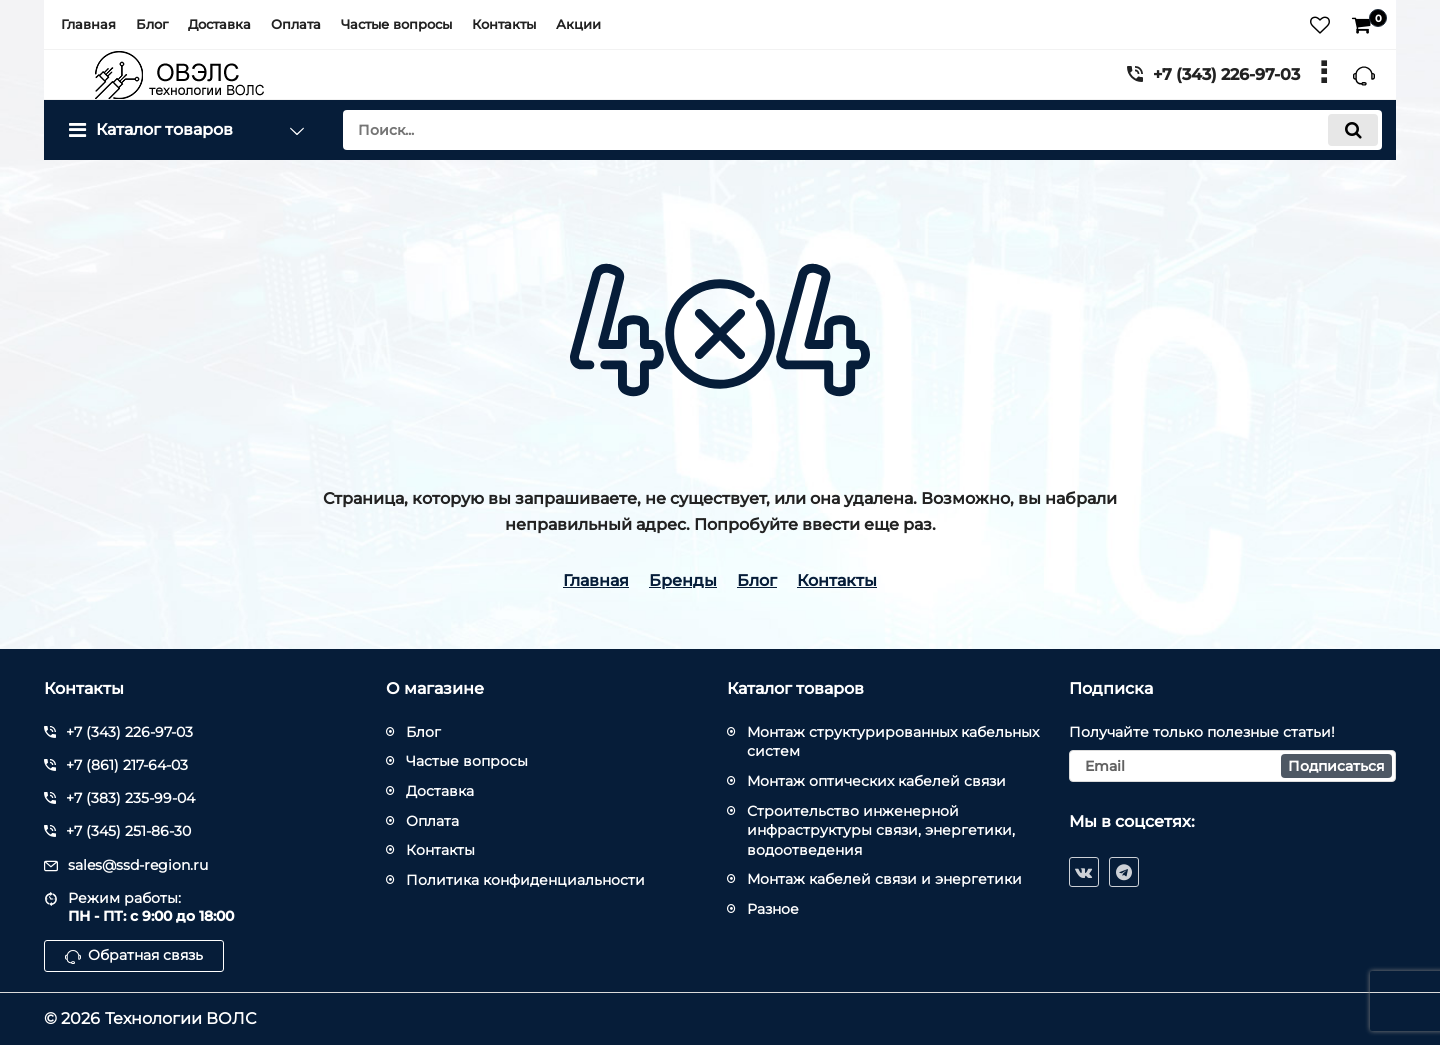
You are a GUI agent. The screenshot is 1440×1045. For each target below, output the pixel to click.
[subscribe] (1233, 766)
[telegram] (1124, 872)
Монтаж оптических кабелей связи (876, 781)
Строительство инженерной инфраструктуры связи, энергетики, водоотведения (881, 830)
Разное (773, 909)
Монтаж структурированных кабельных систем (893, 742)
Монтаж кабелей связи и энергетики (884, 879)
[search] (862, 130)
